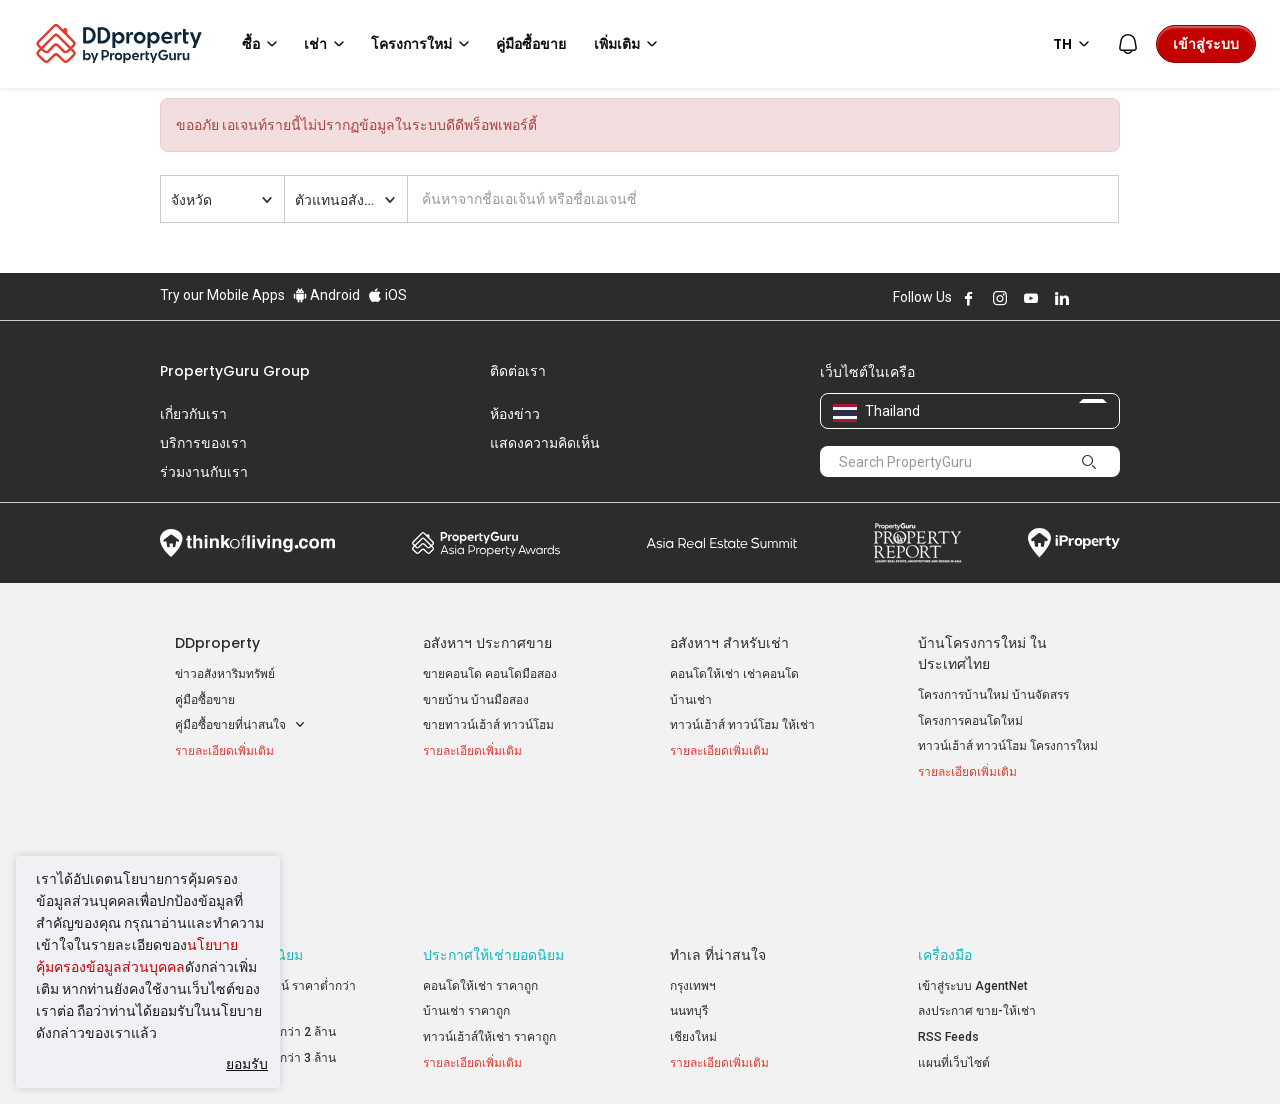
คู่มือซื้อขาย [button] (531, 44)
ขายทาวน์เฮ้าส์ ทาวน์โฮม (488, 725)
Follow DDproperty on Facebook (969, 298)
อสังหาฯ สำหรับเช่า (729, 643)
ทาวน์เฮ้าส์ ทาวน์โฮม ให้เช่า (742, 725)
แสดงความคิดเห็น (545, 443)
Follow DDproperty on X (1089, 298)
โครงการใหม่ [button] (423, 44)
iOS (387, 295)
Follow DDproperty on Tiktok (1112, 298)
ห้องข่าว (515, 414)
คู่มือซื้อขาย (205, 700)
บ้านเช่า (691, 700)
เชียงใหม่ (693, 920)
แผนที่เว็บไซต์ (954, 945)
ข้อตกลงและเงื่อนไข (429, 1058)
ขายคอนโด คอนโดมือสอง (490, 674)
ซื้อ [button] (263, 44)
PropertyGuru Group (235, 371)
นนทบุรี (689, 894)
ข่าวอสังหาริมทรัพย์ (225, 674)
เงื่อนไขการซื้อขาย (747, 1058)
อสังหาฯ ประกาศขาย (487, 643)
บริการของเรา (203, 443)
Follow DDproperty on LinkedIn (1062, 298)
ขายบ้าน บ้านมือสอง (476, 700)
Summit (722, 543)
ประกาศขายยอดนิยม (239, 838)
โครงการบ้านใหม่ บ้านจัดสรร (993, 695)
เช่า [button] (327, 44)
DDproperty (217, 643)
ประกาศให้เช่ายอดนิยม (493, 838)
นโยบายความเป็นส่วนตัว (590, 1058)
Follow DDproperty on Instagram (1000, 298)
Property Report (917, 543)
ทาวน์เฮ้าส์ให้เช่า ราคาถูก (489, 920)
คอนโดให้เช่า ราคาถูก (480, 869)
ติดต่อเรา (518, 371)
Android (326, 295)
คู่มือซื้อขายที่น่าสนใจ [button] (240, 725)
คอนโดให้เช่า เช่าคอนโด (734, 674)
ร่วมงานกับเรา (204, 472)
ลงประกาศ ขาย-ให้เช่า (977, 894)
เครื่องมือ (945, 838)
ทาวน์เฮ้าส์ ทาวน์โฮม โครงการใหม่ (1008, 746)
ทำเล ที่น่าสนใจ (718, 838)
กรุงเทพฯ (693, 869)
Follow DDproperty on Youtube (1031, 298)
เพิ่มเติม (629, 44)
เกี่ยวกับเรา (193, 414)
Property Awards (486, 543)
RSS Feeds (948, 920)
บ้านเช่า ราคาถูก (466, 894)
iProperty (1074, 543)
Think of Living (247, 543)
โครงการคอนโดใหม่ (970, 721)
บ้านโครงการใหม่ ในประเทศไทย (982, 653)
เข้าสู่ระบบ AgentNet (973, 869)
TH (1074, 44)
